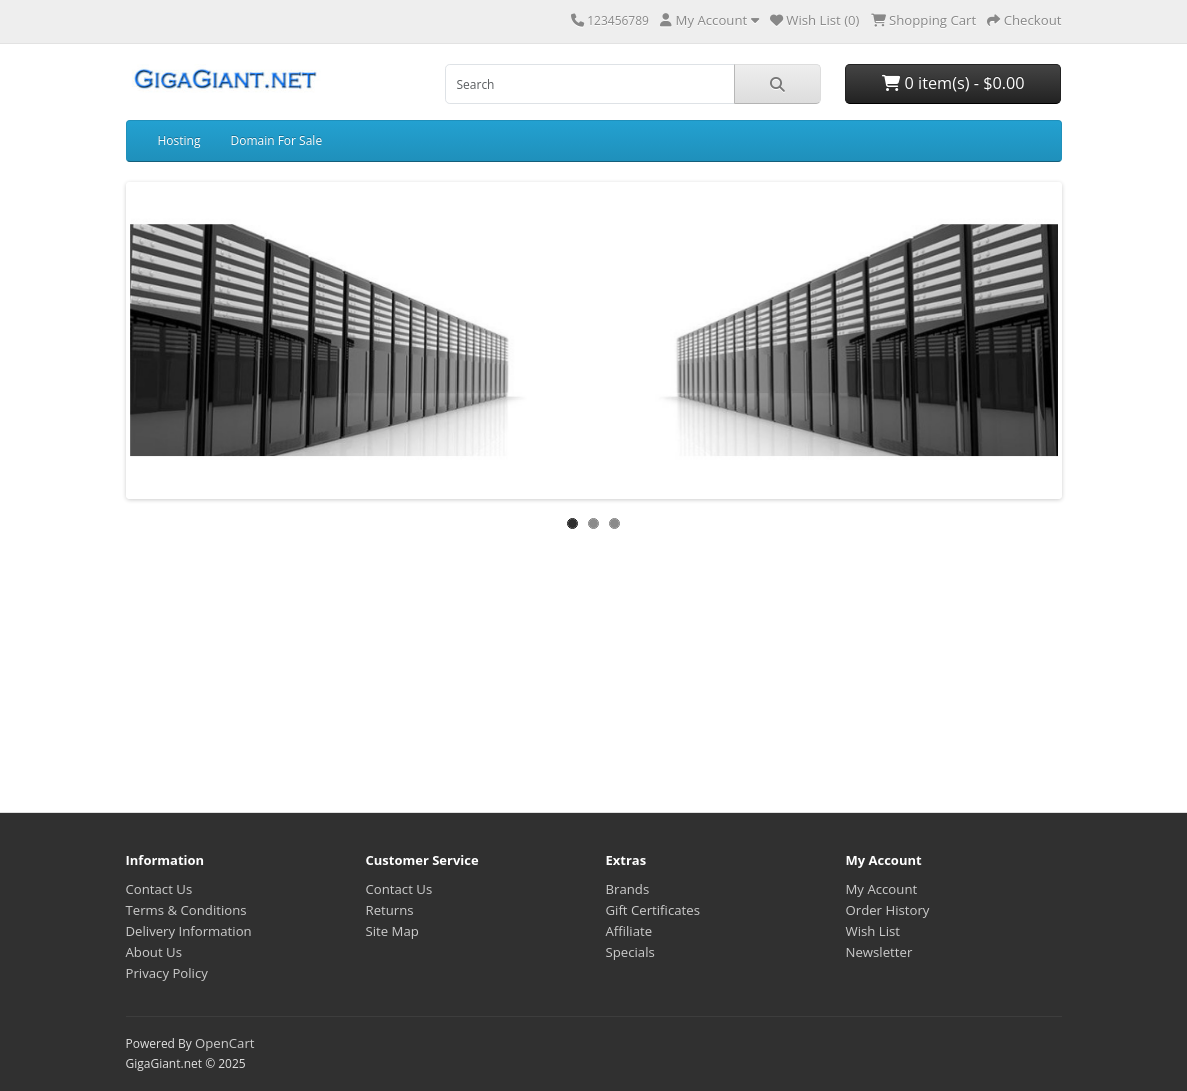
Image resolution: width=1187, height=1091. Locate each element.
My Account (882, 889)
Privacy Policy (167, 973)
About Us (154, 952)
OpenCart (225, 1043)
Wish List (873, 931)
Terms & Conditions (186, 910)
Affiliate (629, 931)
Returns (390, 910)
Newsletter (879, 952)
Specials (630, 952)
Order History (888, 910)
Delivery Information (189, 931)
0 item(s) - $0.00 (953, 83)
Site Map (392, 931)
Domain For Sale (276, 140)
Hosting (179, 140)
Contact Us (159, 889)
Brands (628, 889)
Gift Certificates (653, 910)
